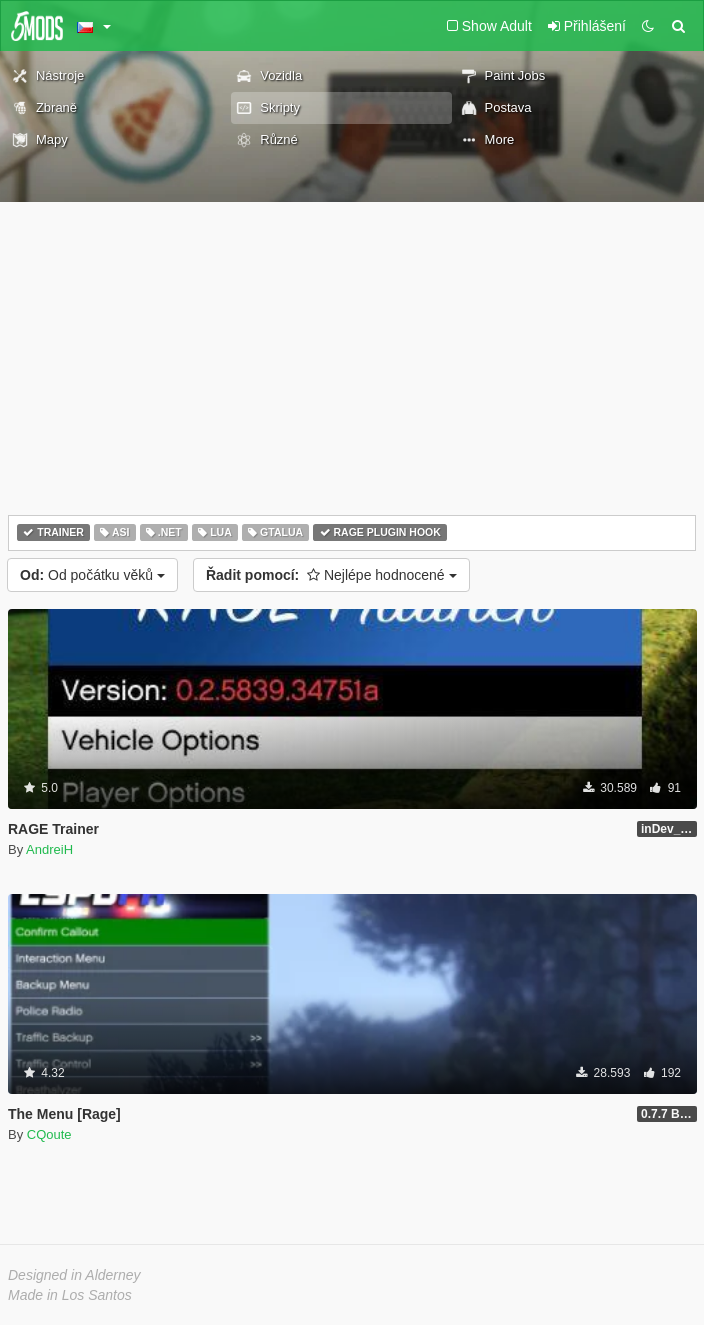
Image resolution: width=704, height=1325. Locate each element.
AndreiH (49, 849)
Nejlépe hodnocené (331, 575)
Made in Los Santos (70, 1295)
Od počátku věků (92, 575)
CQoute (49, 1134)
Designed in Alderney (74, 1275)
